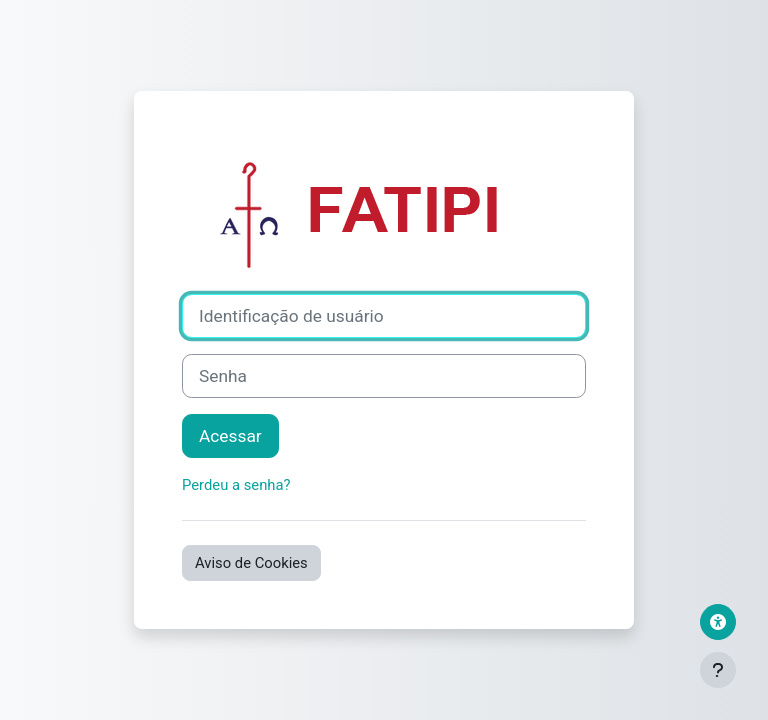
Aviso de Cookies (251, 563)
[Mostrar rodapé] (718, 670)
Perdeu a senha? (236, 485)
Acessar (230, 436)
